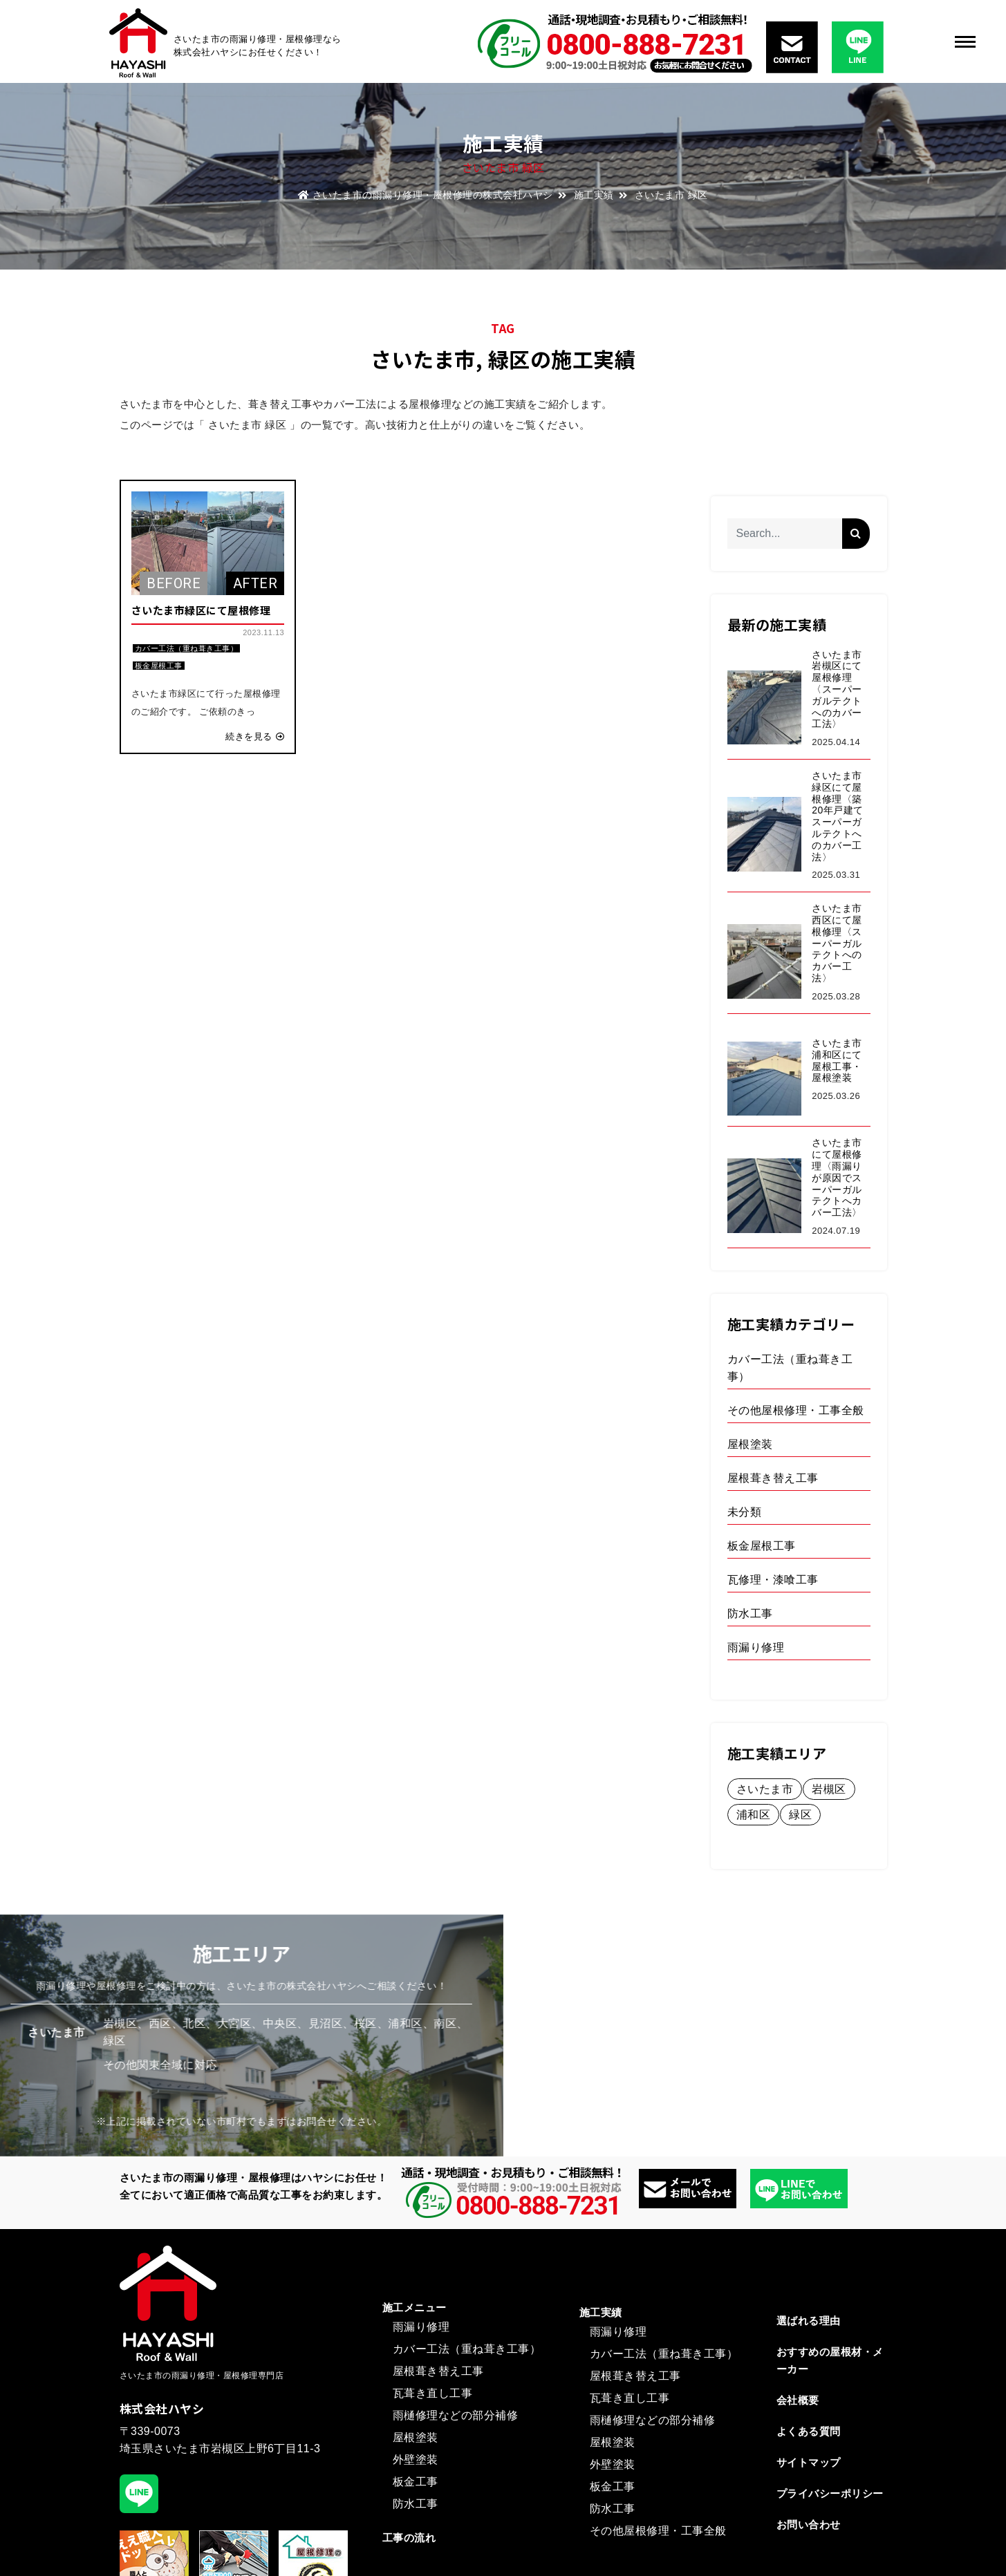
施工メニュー (414, 2307)
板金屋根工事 (159, 665)
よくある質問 (808, 2431)
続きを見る (254, 736)
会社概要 (797, 2400)
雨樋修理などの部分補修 (456, 2415)
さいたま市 (423, 359)
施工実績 (594, 194)
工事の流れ (409, 2538)
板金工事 (415, 2482)
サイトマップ (808, 2462)
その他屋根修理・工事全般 (658, 2531)
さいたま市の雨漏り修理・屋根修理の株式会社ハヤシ (425, 194)
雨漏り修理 (421, 2327)
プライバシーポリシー (830, 2493)
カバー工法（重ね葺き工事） (187, 648)
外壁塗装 (415, 2459)
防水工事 (415, 2504)
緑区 (509, 359)
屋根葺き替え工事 (438, 2371)
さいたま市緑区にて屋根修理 (201, 610)
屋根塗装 (415, 2437)
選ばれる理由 (808, 2320)
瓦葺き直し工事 (433, 2393)
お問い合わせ (808, 2524)
